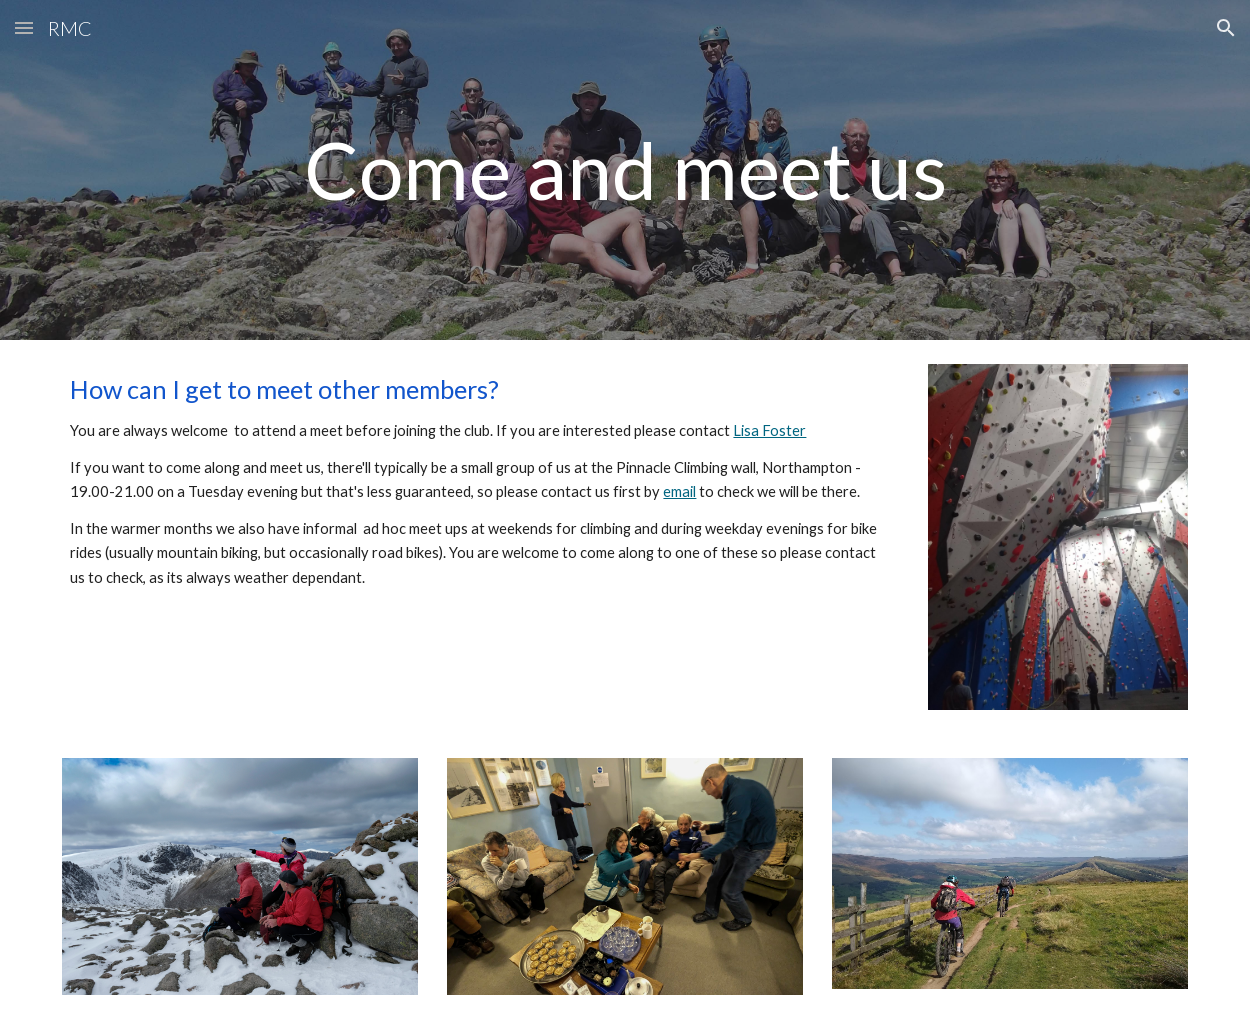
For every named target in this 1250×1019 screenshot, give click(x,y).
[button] (24, 27)
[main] (624, 169)
